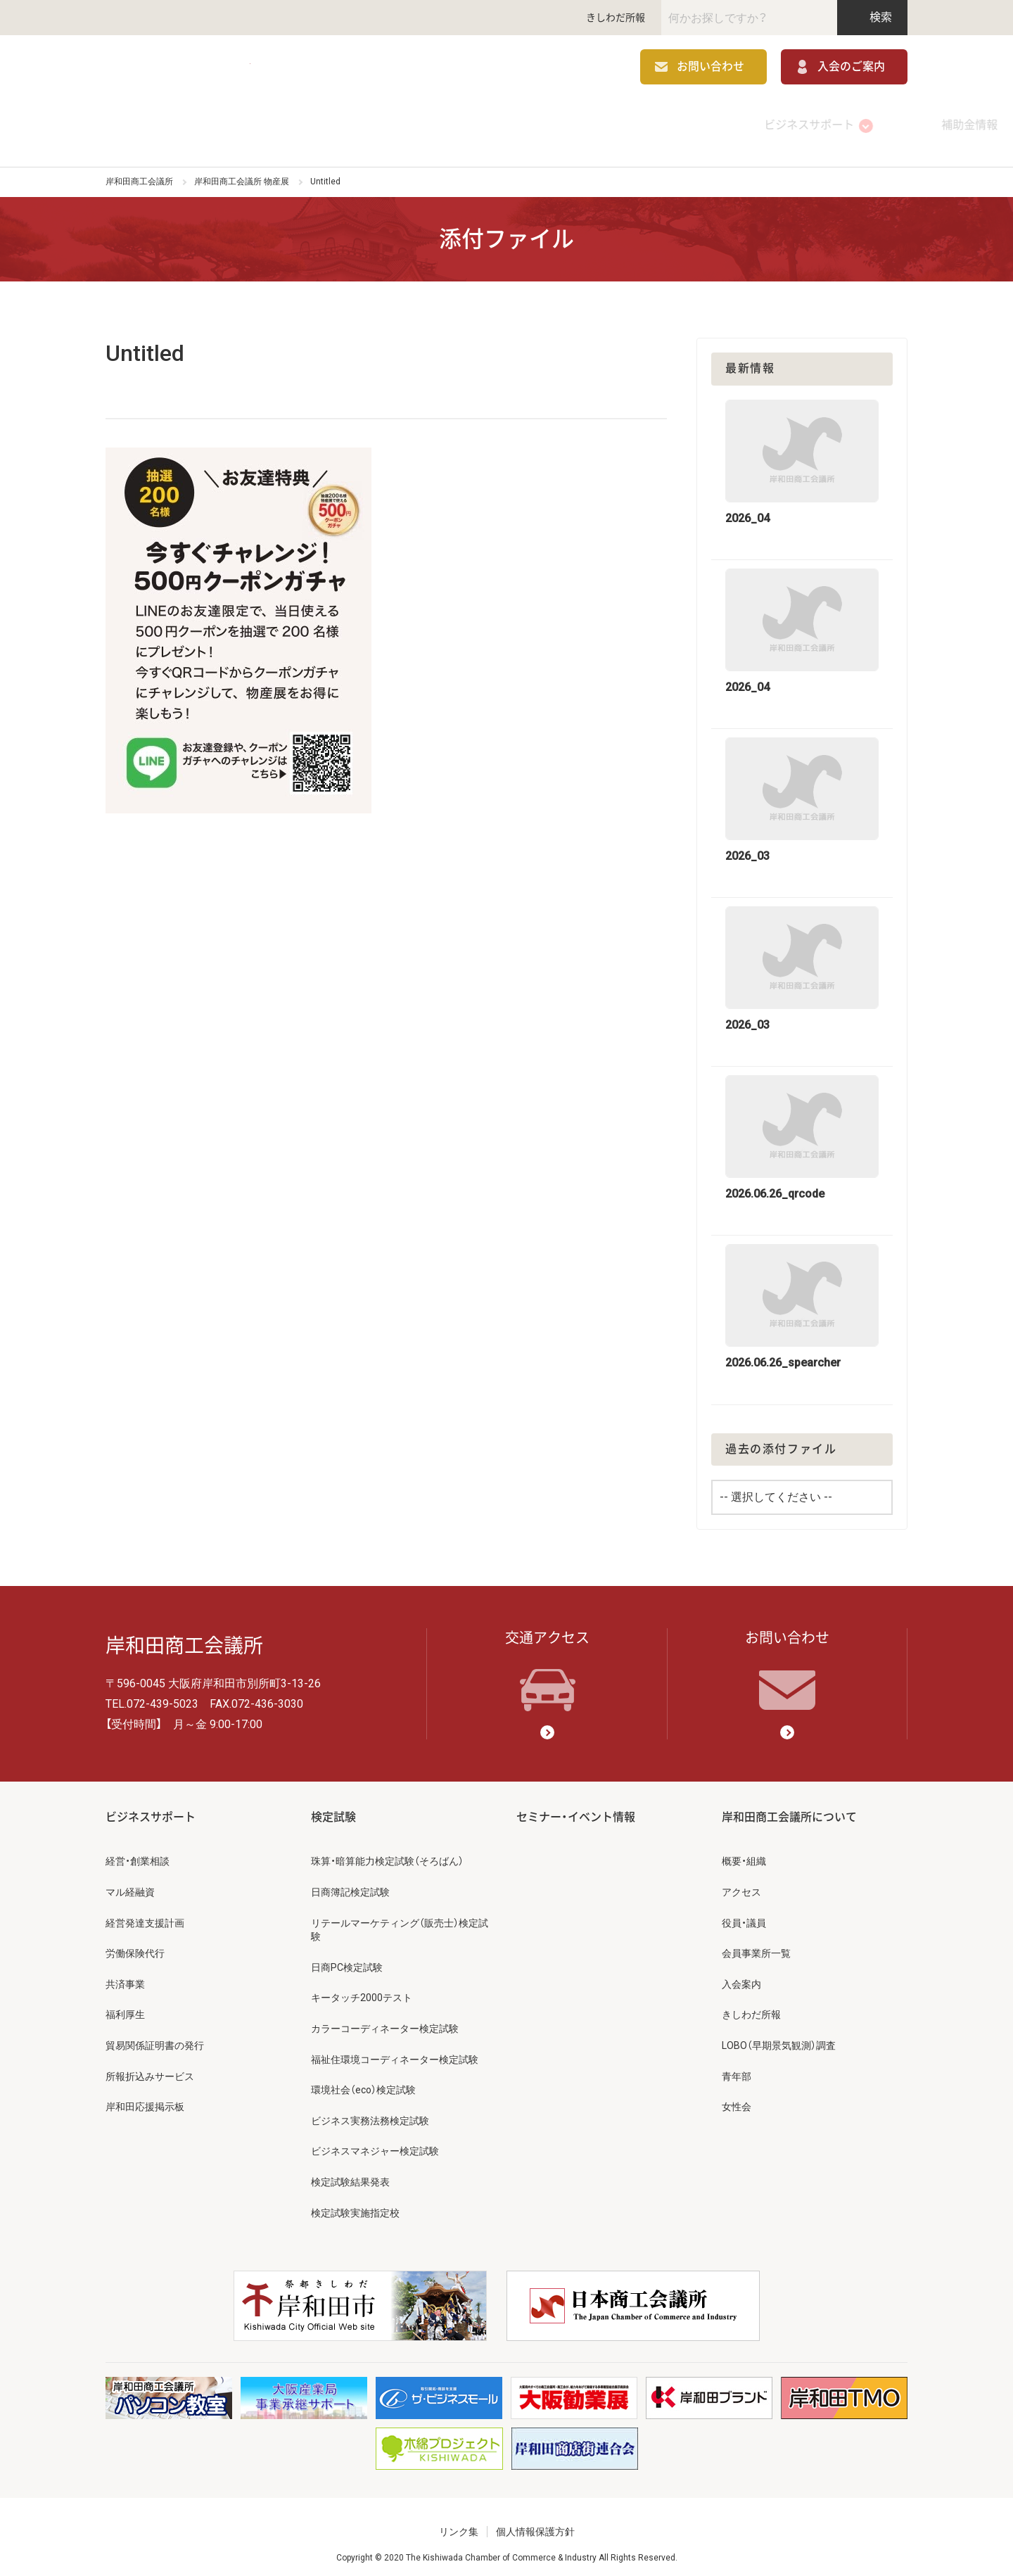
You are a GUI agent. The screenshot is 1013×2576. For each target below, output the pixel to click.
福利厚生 (125, 2006)
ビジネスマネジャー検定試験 (375, 2143)
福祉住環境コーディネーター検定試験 (394, 2051)
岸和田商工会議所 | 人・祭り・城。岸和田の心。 (211, 68)
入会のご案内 (851, 68)
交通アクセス (547, 1662)
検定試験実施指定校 (355, 2204)
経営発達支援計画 (145, 1914)
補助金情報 (346, 122)
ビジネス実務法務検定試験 (370, 2112)
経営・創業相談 (138, 1853)
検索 (872, 17)
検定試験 (506, 122)
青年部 (736, 2068)
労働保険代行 (135, 1945)
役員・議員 (744, 1914)
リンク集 (458, 2524)
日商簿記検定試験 (350, 1884)
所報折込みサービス (150, 2068)
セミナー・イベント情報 (667, 122)
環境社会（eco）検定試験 (363, 2082)
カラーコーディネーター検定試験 (385, 2020)
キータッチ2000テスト (361, 1990)
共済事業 (125, 1975)
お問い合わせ (710, 68)
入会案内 (741, 1975)
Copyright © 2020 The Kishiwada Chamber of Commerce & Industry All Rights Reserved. (506, 2550)
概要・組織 (744, 1853)
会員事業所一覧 (756, 1945)
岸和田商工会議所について (827, 122)
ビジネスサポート (186, 122)
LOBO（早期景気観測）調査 (779, 2037)
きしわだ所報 (615, 17)
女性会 (736, 2099)
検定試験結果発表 (350, 2174)
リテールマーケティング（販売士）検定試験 (399, 1921)
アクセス (741, 1884)
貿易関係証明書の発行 (155, 2037)
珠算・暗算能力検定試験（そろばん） (387, 1853)
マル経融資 (130, 1884)
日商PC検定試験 (347, 1959)
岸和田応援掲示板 (145, 2099)
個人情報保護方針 (535, 2524)
